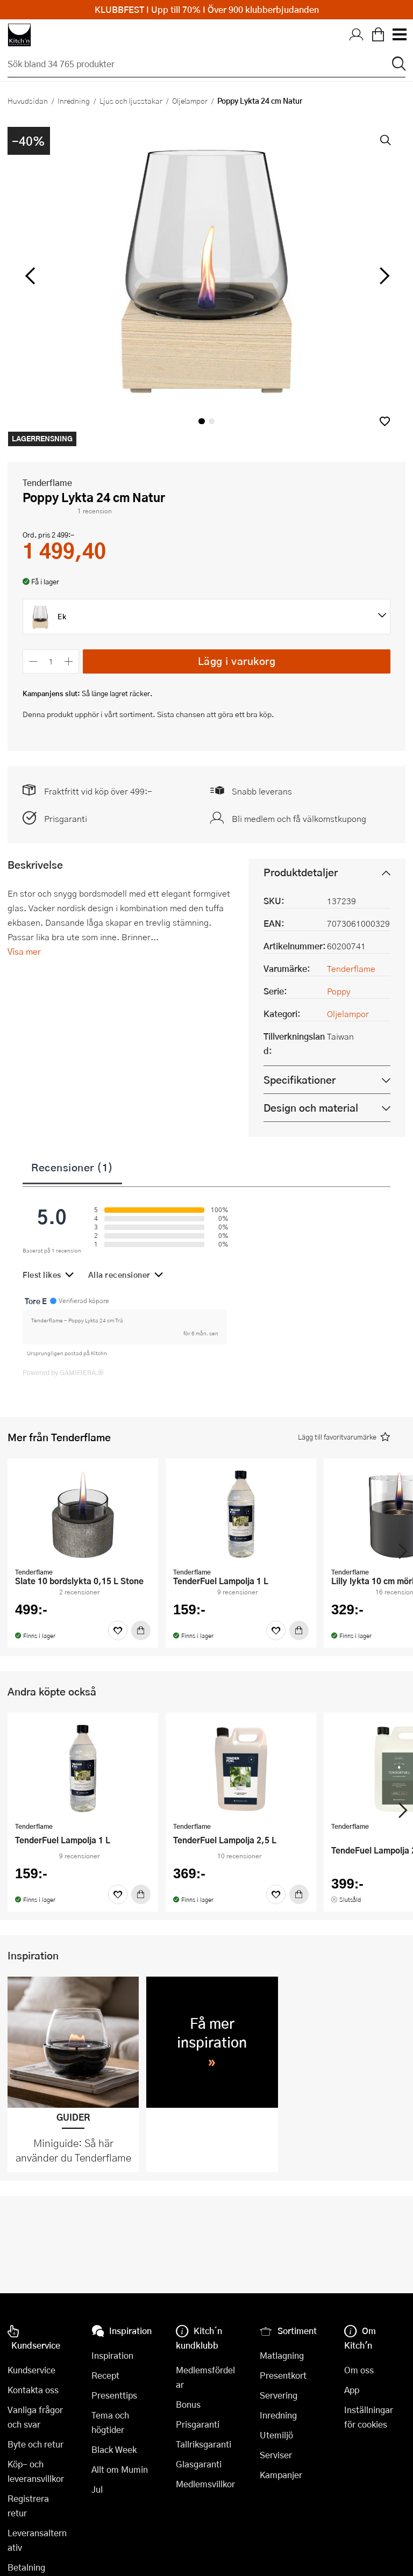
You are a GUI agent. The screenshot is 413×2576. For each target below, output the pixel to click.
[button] (385, 421)
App (351, 2390)
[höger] (383, 276)
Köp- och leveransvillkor (36, 2471)
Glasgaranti (199, 2464)
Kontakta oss (33, 2390)
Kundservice (31, 2370)
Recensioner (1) (72, 1167)
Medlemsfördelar (205, 2377)
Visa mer (24, 951)
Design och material (311, 1107)
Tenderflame (47, 482)
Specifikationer (300, 1079)
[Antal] (51, 661)
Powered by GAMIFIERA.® (63, 1372)
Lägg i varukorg (237, 661)
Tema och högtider (110, 2422)
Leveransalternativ (37, 2540)
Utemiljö (276, 2435)
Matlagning (282, 2355)
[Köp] (141, 1630)
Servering (278, 2395)
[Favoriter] (117, 1630)
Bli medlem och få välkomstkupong (299, 818)
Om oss (359, 2370)
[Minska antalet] (33, 661)
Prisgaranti (65, 818)
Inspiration (112, 2355)
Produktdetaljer (301, 872)
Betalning (26, 2567)
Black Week (114, 2449)
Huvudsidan (28, 100)
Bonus (188, 2404)
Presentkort (283, 2375)
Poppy (339, 991)
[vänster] (30, 276)
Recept (105, 2375)
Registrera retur (28, 2505)
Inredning (74, 100)
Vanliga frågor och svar (35, 2416)
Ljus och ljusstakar (130, 100)
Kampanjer (281, 2474)
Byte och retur (35, 2444)
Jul (97, 2489)
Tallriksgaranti (203, 2444)
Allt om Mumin (119, 2469)
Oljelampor (190, 100)
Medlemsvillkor (205, 2484)
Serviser (276, 2455)
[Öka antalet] (69, 661)
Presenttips (114, 2395)
